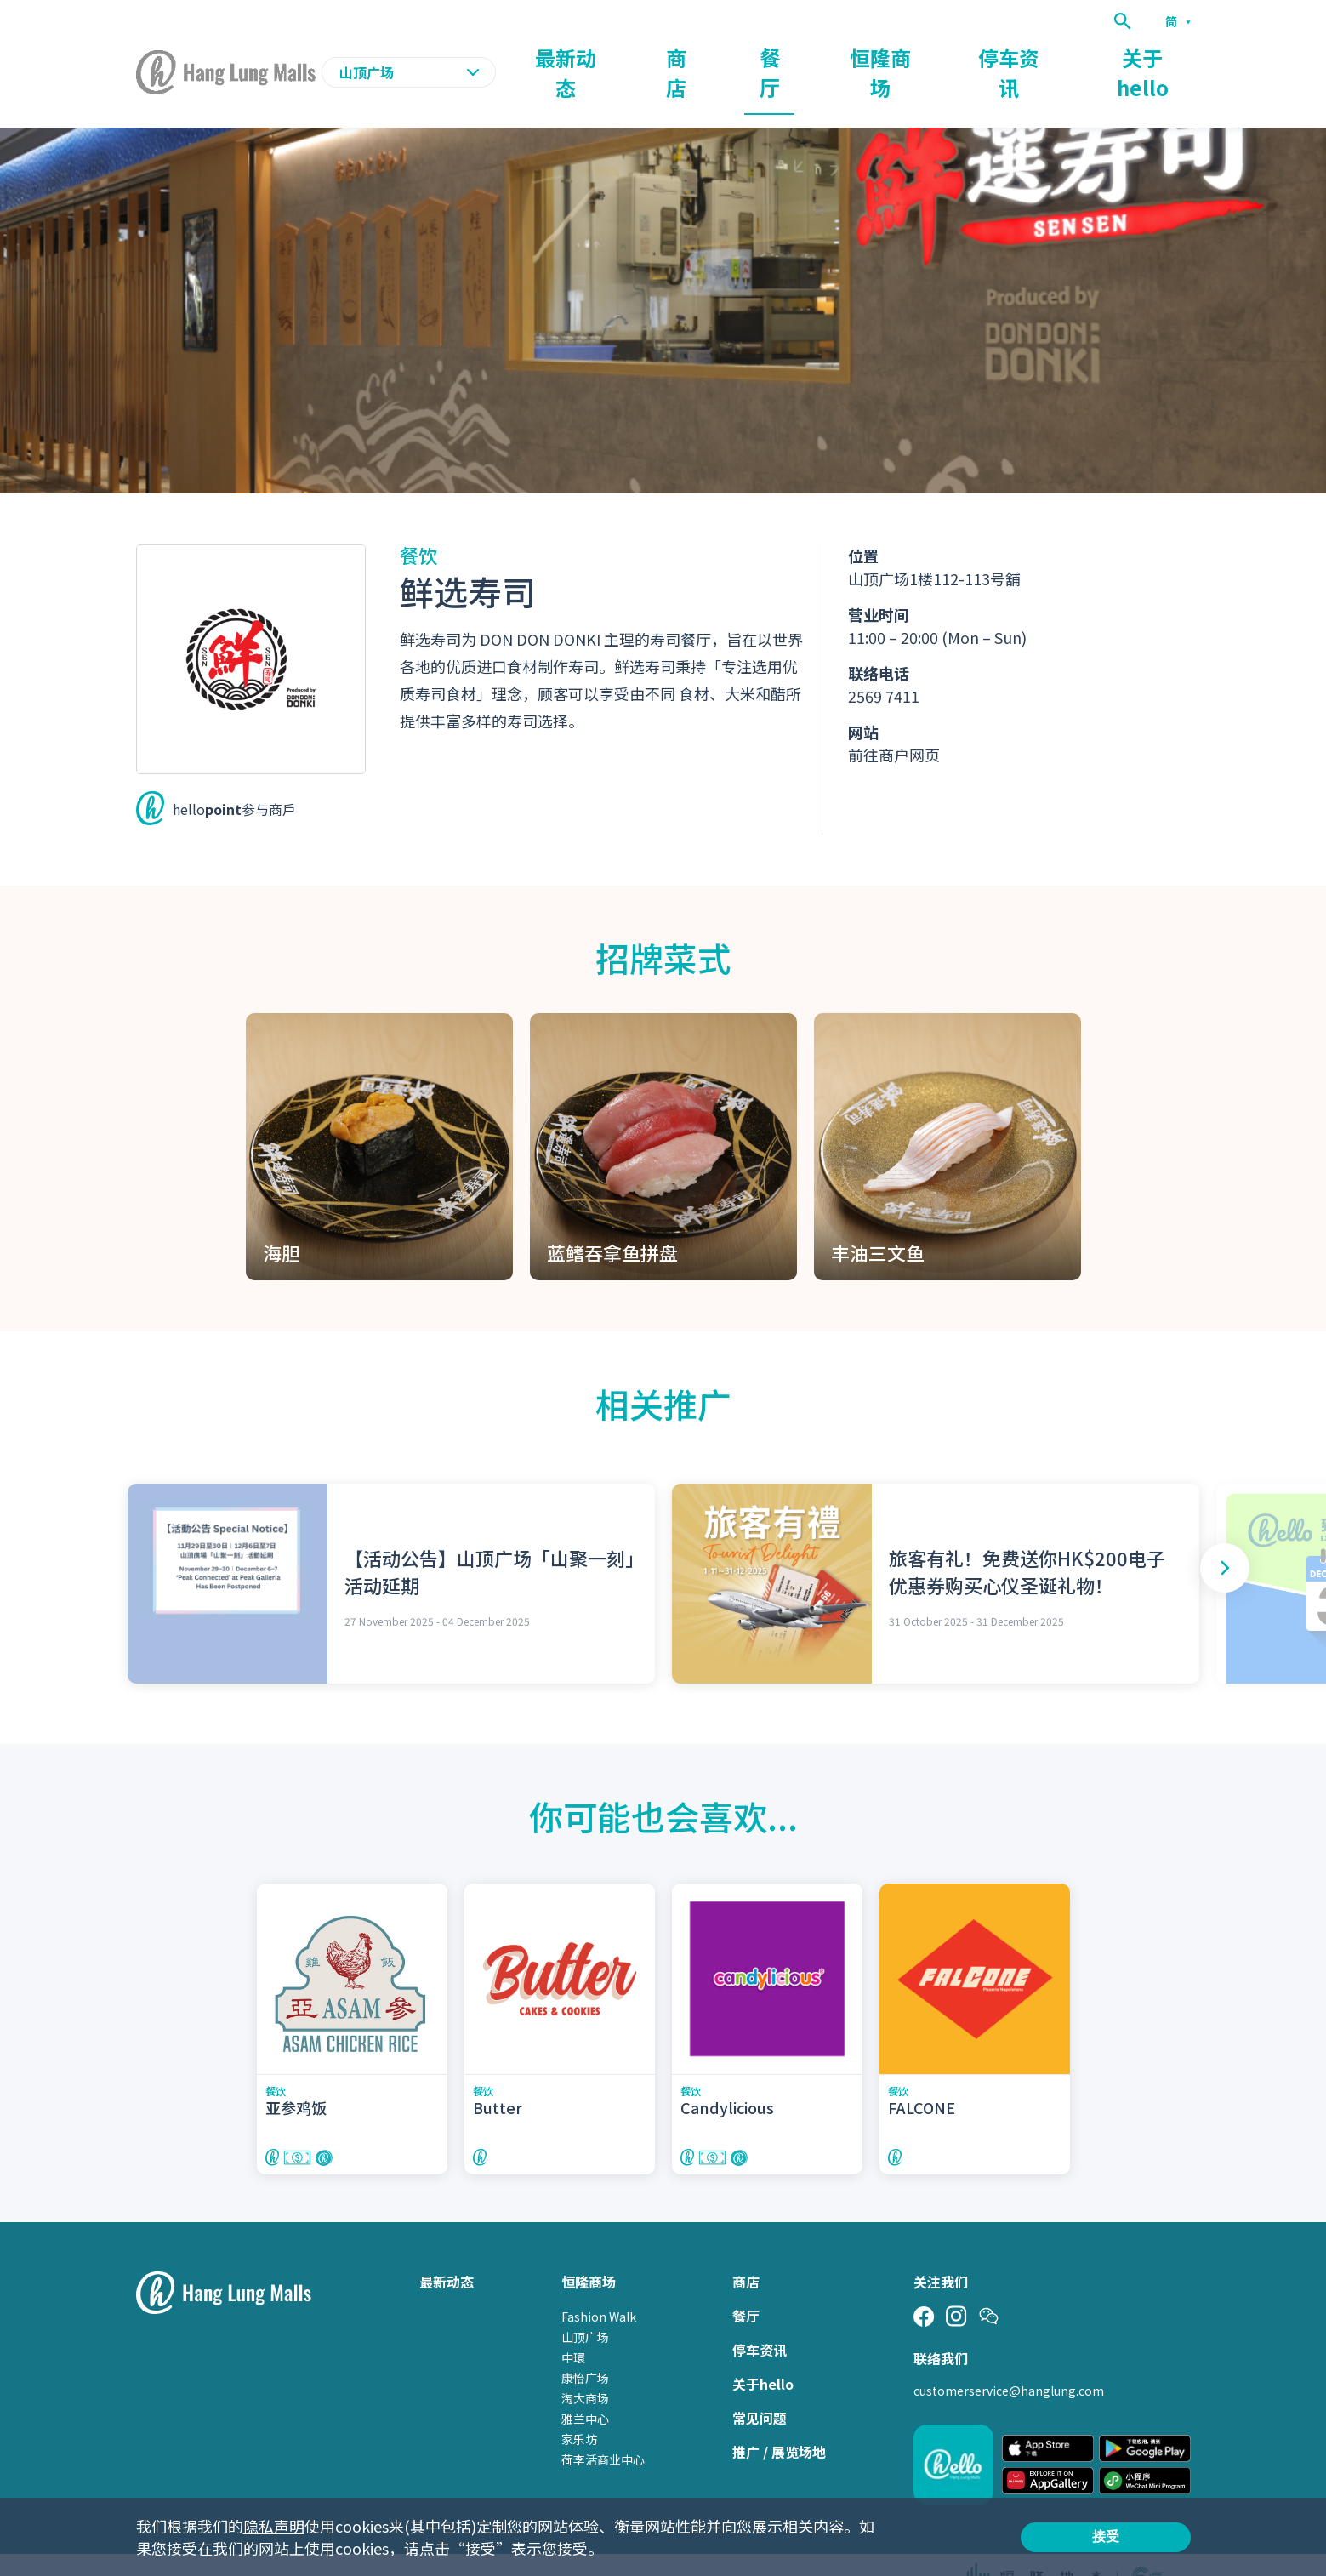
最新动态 (726, 56)
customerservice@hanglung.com (1008, 2358)
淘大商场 (585, 2365)
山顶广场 (585, 2304)
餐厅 (879, 56)
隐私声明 (273, 2526)
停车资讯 (1060, 56)
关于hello (1160, 56)
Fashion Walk (598, 2284)
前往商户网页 (894, 721)
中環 (573, 2325)
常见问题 (759, 2385)
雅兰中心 (585, 2386)
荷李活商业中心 (603, 2427)
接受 (1105, 2536)
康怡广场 (585, 2345)
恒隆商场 (963, 56)
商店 (809, 56)
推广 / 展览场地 (779, 2419)
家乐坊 (579, 2406)
